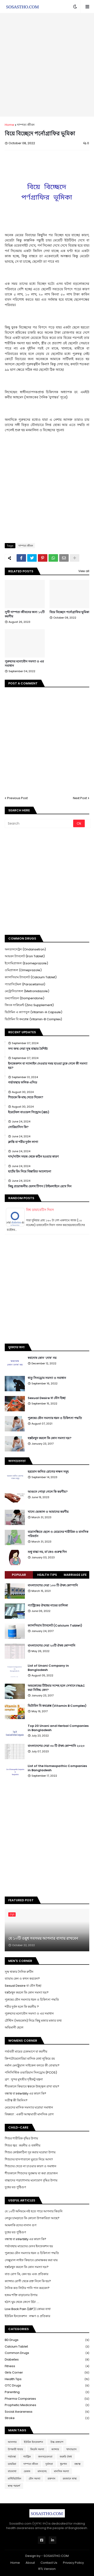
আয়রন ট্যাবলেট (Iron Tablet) (25, 956)
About (30, 2562)
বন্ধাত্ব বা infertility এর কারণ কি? (25, 2239)
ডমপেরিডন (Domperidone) (24, 998)
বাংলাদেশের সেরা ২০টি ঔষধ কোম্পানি (51, 1646)
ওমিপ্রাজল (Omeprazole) (23, 970)
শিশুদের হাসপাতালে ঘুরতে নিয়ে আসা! (29, 2159)
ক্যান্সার (55, 2449)
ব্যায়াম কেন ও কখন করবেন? (22, 1978)
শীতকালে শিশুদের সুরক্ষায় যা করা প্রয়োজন (31, 2173)
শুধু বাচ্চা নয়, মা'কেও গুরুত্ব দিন (47, 1552)
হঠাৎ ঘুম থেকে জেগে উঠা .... (22, 2302)
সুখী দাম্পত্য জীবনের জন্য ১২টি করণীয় (25, 614)
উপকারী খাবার (15, 2449)
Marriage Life (75, 1575)
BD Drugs (47, 2340)
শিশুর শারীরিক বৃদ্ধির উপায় (21, 2138)
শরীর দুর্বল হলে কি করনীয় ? (22, 2006)
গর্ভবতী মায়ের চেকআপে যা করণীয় (26, 2051)
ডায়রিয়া (12, 2464)
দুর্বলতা (49, 2464)
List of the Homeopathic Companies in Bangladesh (57, 1768)
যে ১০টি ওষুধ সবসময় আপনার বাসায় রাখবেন (43, 1938)
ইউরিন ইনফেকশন (33, 2442)
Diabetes (47, 2359)
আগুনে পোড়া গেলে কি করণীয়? (48, 1492)
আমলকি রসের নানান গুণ (20, 2225)
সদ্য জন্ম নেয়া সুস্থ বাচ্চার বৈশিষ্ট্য (28, 1049)
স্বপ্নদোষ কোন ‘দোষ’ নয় (42, 1358)
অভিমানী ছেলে (14, 2027)
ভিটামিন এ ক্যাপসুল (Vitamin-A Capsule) (33, 1012)
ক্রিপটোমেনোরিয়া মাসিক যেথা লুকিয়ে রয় (30, 2058)
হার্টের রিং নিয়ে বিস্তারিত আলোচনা (29, 1171)
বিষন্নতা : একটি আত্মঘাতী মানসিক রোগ (29, 2114)
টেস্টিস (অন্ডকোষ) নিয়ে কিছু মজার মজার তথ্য (33, 2020)
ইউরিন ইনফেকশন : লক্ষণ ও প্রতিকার (27, 2316)
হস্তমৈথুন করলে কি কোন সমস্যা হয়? (50, 1438)
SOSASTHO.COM (56, 2556)
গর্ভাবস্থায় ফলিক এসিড (22, 1082)
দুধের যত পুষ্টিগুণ (15, 2187)
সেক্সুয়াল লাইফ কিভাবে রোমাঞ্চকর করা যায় (31, 2260)
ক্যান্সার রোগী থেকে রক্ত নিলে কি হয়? (28, 2281)
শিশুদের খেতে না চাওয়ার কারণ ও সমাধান (30, 2166)
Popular (19, 1575)
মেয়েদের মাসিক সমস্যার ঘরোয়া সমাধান (29, 2107)
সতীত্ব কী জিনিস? (16, 2100)
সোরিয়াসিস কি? (18, 1127)
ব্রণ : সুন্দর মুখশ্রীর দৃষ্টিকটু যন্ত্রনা (24, 2079)
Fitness (47, 2366)
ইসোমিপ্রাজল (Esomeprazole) (26, 963)
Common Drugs (47, 2353)
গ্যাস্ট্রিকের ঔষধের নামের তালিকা (48, 1605)
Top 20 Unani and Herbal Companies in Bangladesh (58, 1728)
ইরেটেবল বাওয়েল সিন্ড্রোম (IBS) (28, 1112)
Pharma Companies (47, 2398)
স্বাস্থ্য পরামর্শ (14, 2486)
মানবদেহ (42, 2471)
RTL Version (47, 2569)
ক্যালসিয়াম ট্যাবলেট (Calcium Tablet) (31, 977)
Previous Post (17, 798)
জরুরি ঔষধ (66, 2456)
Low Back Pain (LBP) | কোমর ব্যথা (28, 2309)
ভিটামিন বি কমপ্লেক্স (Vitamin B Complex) (57, 1706)
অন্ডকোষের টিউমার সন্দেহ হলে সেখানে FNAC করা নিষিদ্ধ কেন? (56, 1688)
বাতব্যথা (12, 2471)
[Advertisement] (47, 65)
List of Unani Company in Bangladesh (48, 1668)
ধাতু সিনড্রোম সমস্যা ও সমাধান (47, 1378)
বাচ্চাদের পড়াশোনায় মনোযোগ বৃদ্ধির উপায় (31, 2180)
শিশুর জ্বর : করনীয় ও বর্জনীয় (22, 2145)
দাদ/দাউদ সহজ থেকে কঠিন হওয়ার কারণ (33, 1157)
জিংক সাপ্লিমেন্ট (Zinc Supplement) (29, 1005)
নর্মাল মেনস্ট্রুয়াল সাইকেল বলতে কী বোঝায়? (32, 2065)
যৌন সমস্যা (34, 2478)
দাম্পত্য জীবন (26, 124)
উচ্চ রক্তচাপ (56, 2442)
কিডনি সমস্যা (37, 2449)
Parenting (47, 2392)
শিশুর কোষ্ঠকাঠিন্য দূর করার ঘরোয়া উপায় (30, 2152)
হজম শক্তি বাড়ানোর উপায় (21, 2295)
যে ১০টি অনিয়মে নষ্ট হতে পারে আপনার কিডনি (34, 2211)
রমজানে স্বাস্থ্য (70, 2478)
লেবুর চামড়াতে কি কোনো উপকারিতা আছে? (32, 2218)
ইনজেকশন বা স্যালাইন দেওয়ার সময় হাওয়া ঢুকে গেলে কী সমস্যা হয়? (47, 1066)
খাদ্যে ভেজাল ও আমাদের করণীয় (48, 1512)
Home (9, 124)
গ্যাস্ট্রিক (27, 2456)
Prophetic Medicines (47, 2405)
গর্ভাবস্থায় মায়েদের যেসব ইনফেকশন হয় (29, 2246)
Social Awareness (47, 2411)
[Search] (39, 823)
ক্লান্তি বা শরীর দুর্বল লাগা (23, 1142)
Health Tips (47, 1575)
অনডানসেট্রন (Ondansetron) (25, 949)
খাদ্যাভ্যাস (71, 2449)
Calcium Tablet (47, 2346)
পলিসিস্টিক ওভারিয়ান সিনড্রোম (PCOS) (31, 2072)
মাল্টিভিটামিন (14, 2478)
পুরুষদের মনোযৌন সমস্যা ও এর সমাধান (24, 663)
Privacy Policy (73, 2562)
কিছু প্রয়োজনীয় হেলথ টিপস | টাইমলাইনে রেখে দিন (40, 1186)
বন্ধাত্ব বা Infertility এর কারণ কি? (25, 2093)
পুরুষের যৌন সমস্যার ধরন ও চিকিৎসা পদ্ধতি (55, 1418)
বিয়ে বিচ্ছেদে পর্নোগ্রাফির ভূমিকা (69, 612)
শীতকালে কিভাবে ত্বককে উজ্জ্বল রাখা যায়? (32, 2086)
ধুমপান (63, 2464)
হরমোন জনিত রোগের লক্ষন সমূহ (48, 1472)
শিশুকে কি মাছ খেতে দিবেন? (25, 1097)
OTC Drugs (47, 2385)
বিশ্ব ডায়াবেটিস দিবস (40, 1209)
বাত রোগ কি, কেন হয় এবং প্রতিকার (26, 2274)
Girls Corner (47, 2372)
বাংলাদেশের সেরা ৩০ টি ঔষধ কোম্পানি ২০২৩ (56, 1746)
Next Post (80, 798)
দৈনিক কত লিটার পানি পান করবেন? (27, 2288)
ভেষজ (27, 2471)
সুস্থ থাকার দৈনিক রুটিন (19, 1971)
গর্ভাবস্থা (12, 2456)
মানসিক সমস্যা (61, 2471)
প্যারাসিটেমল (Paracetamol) (25, 984)
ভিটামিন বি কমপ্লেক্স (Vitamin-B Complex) (33, 1019)
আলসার (12, 2442)
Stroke (47, 2418)
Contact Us (48, 2562)
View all (83, 571)
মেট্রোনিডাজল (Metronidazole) (27, 991)
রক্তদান (51, 2478)
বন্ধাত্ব (77, 2464)
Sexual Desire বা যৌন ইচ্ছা (47, 1398)
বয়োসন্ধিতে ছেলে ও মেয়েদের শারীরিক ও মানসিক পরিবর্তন (58, 1534)
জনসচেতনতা (45, 2456)
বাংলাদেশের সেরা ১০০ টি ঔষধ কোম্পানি (53, 1585)
